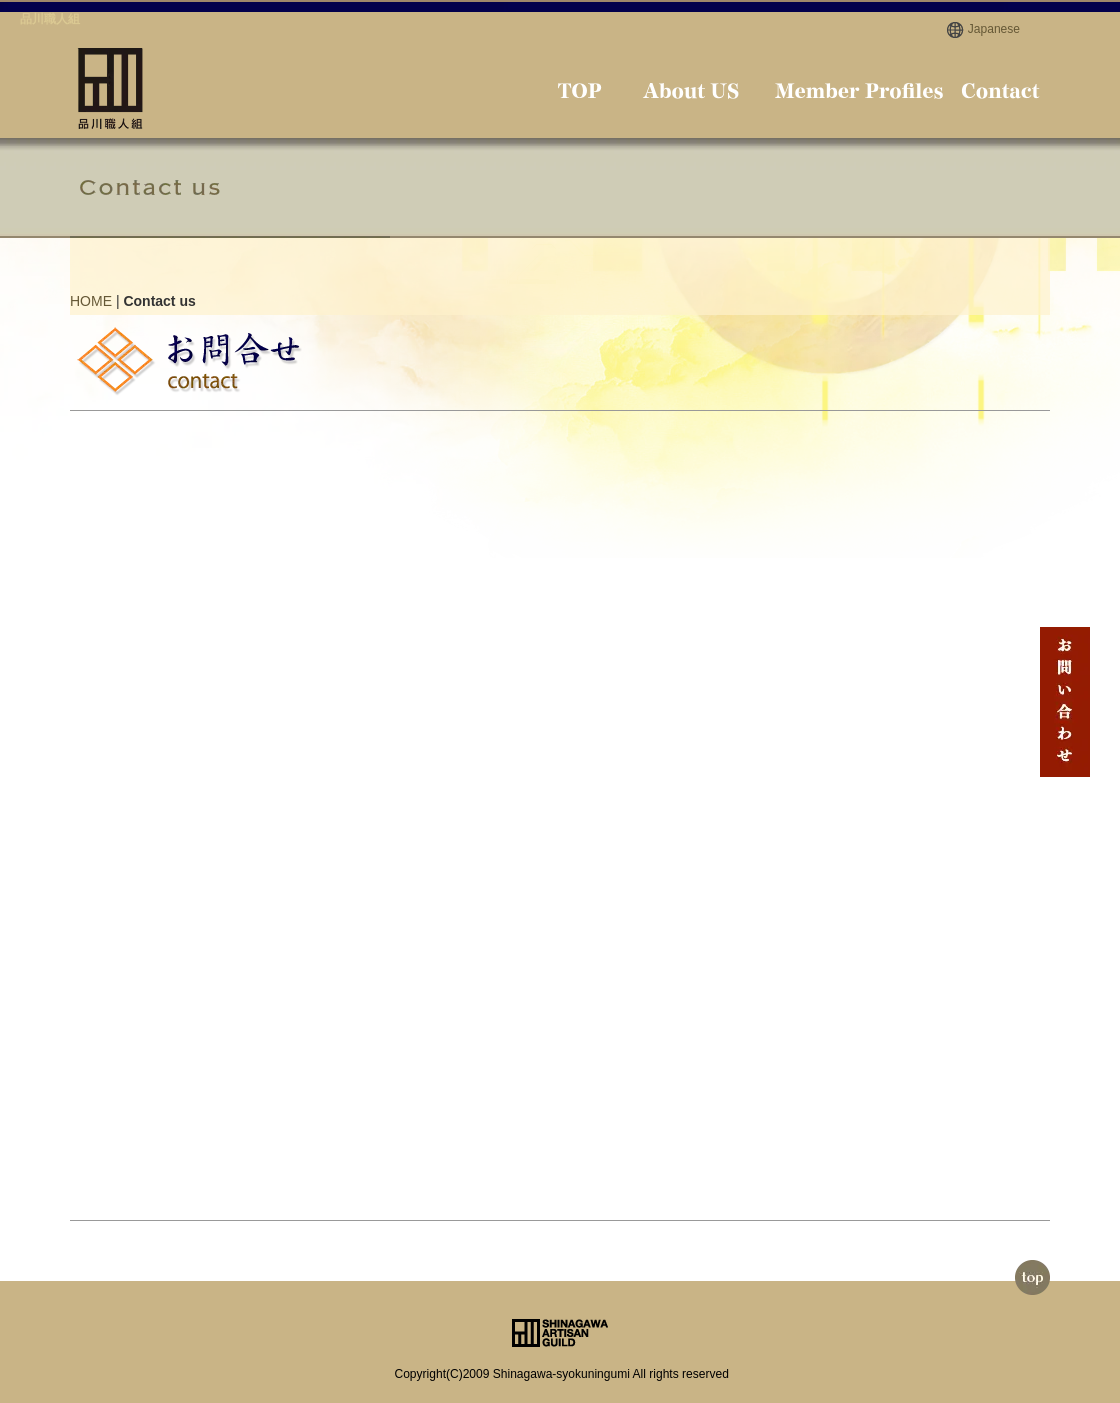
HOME (91, 301)
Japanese (994, 29)
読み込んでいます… (420, 800)
